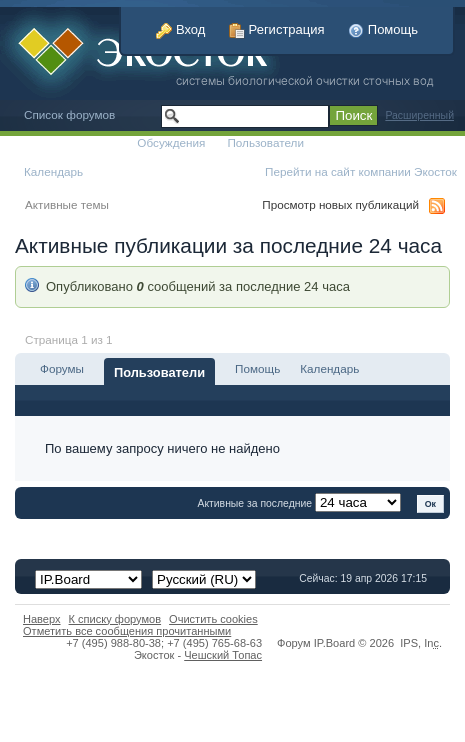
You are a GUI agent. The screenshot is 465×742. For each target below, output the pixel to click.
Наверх (42, 619)
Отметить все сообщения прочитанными (127, 631)
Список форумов (69, 114)
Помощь (383, 29)
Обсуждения (171, 142)
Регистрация (277, 29)
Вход (180, 29)
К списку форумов (115, 619)
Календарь (53, 171)
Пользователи (265, 142)
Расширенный (419, 115)
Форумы (62, 368)
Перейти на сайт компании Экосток (361, 171)
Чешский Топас (223, 655)
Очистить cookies (213, 619)
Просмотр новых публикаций (340, 204)
